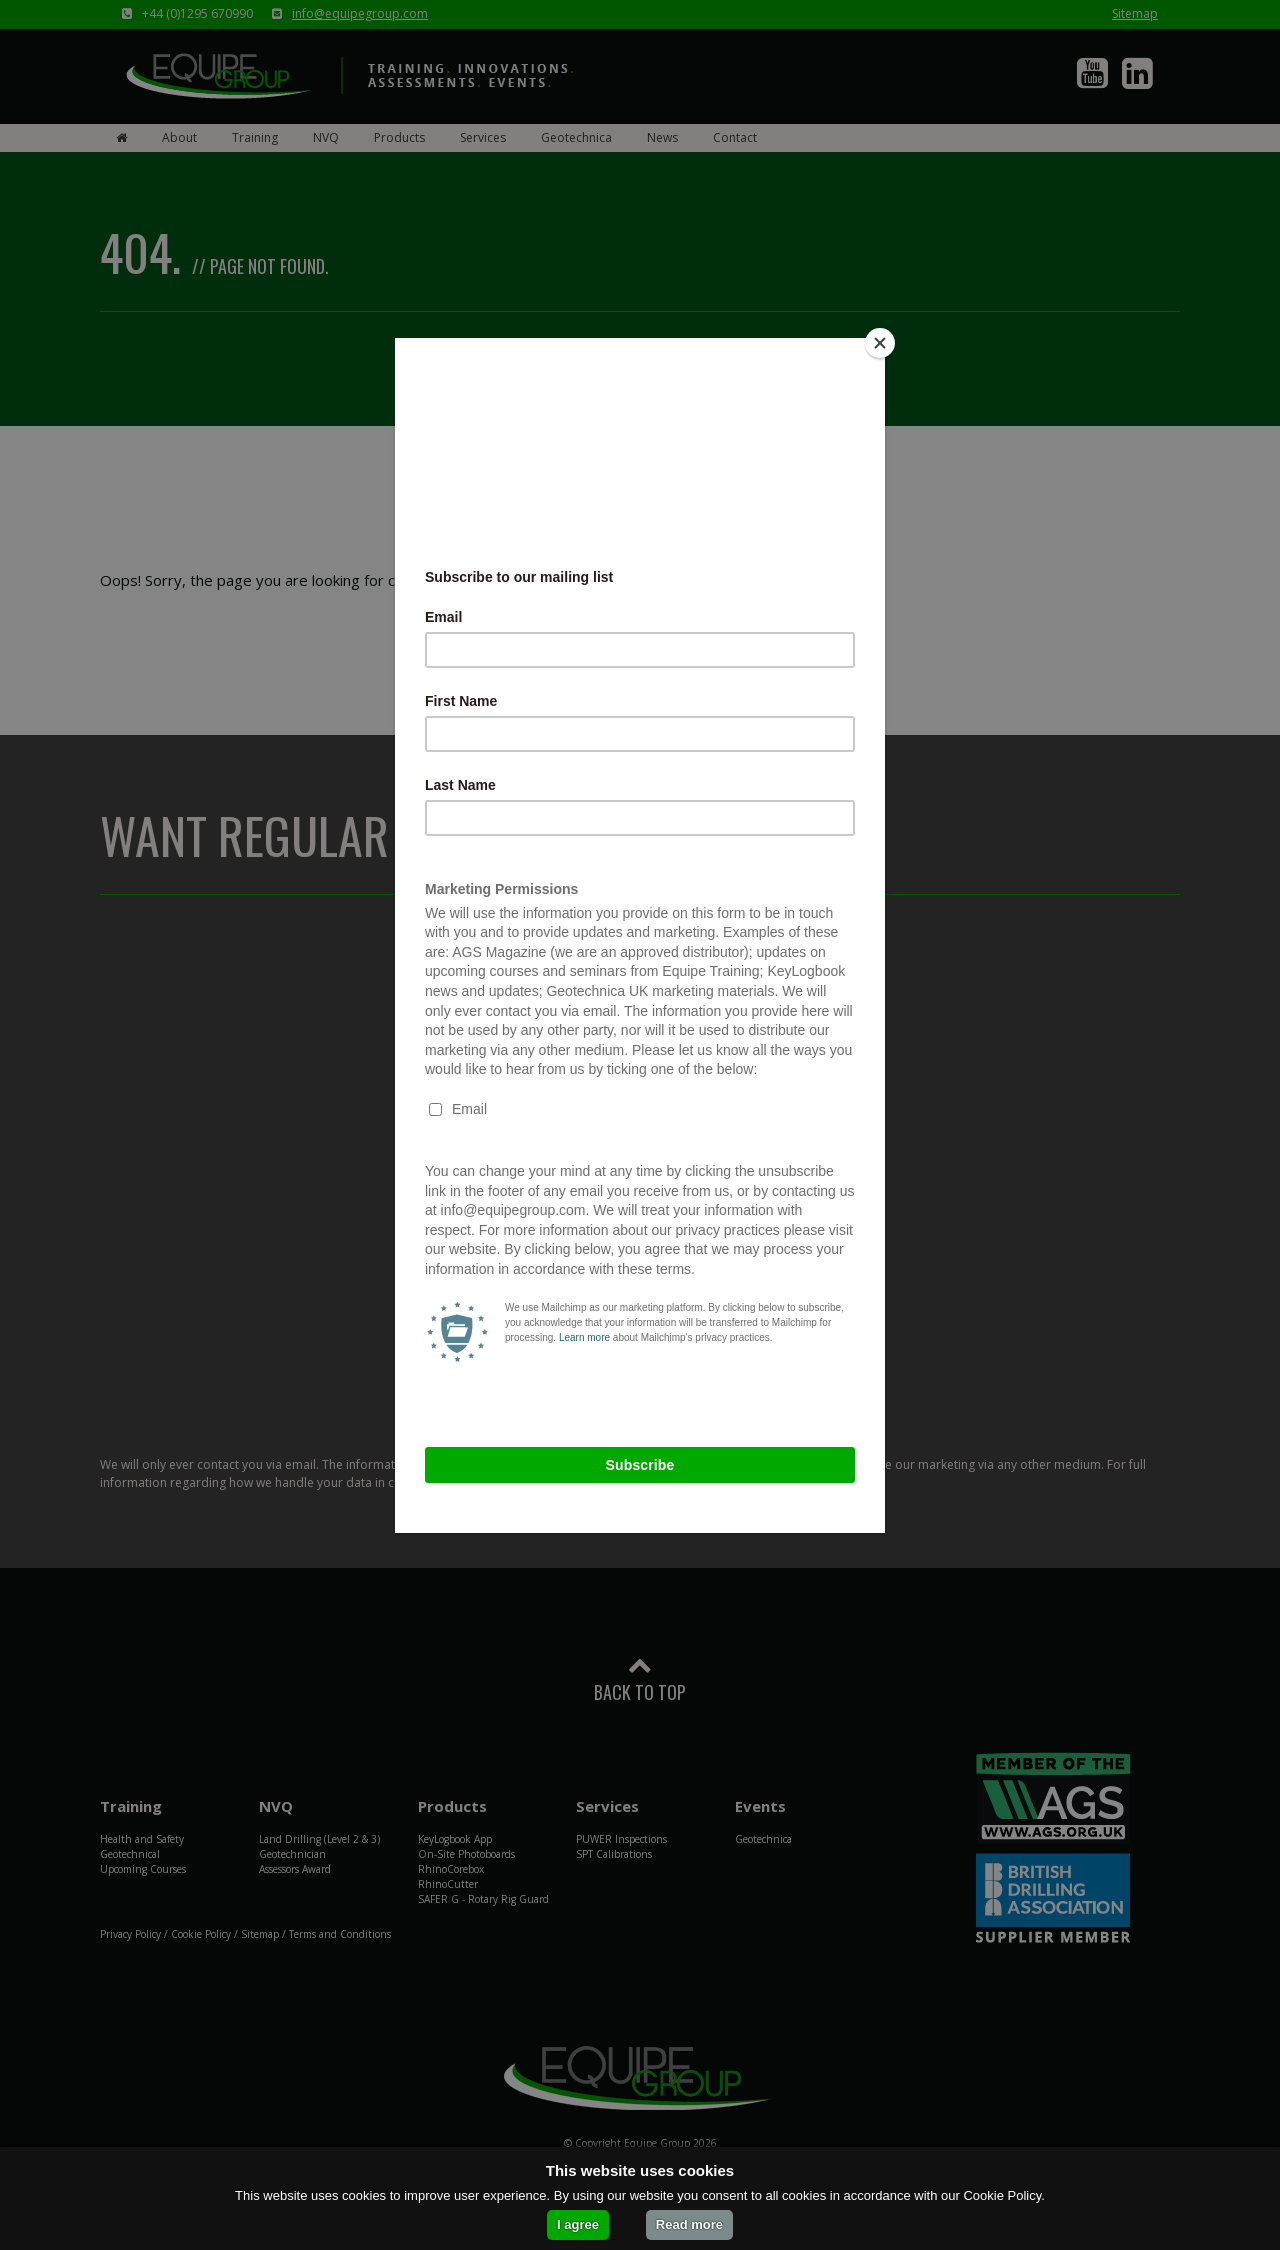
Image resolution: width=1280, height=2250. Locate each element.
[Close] (880, 343)
